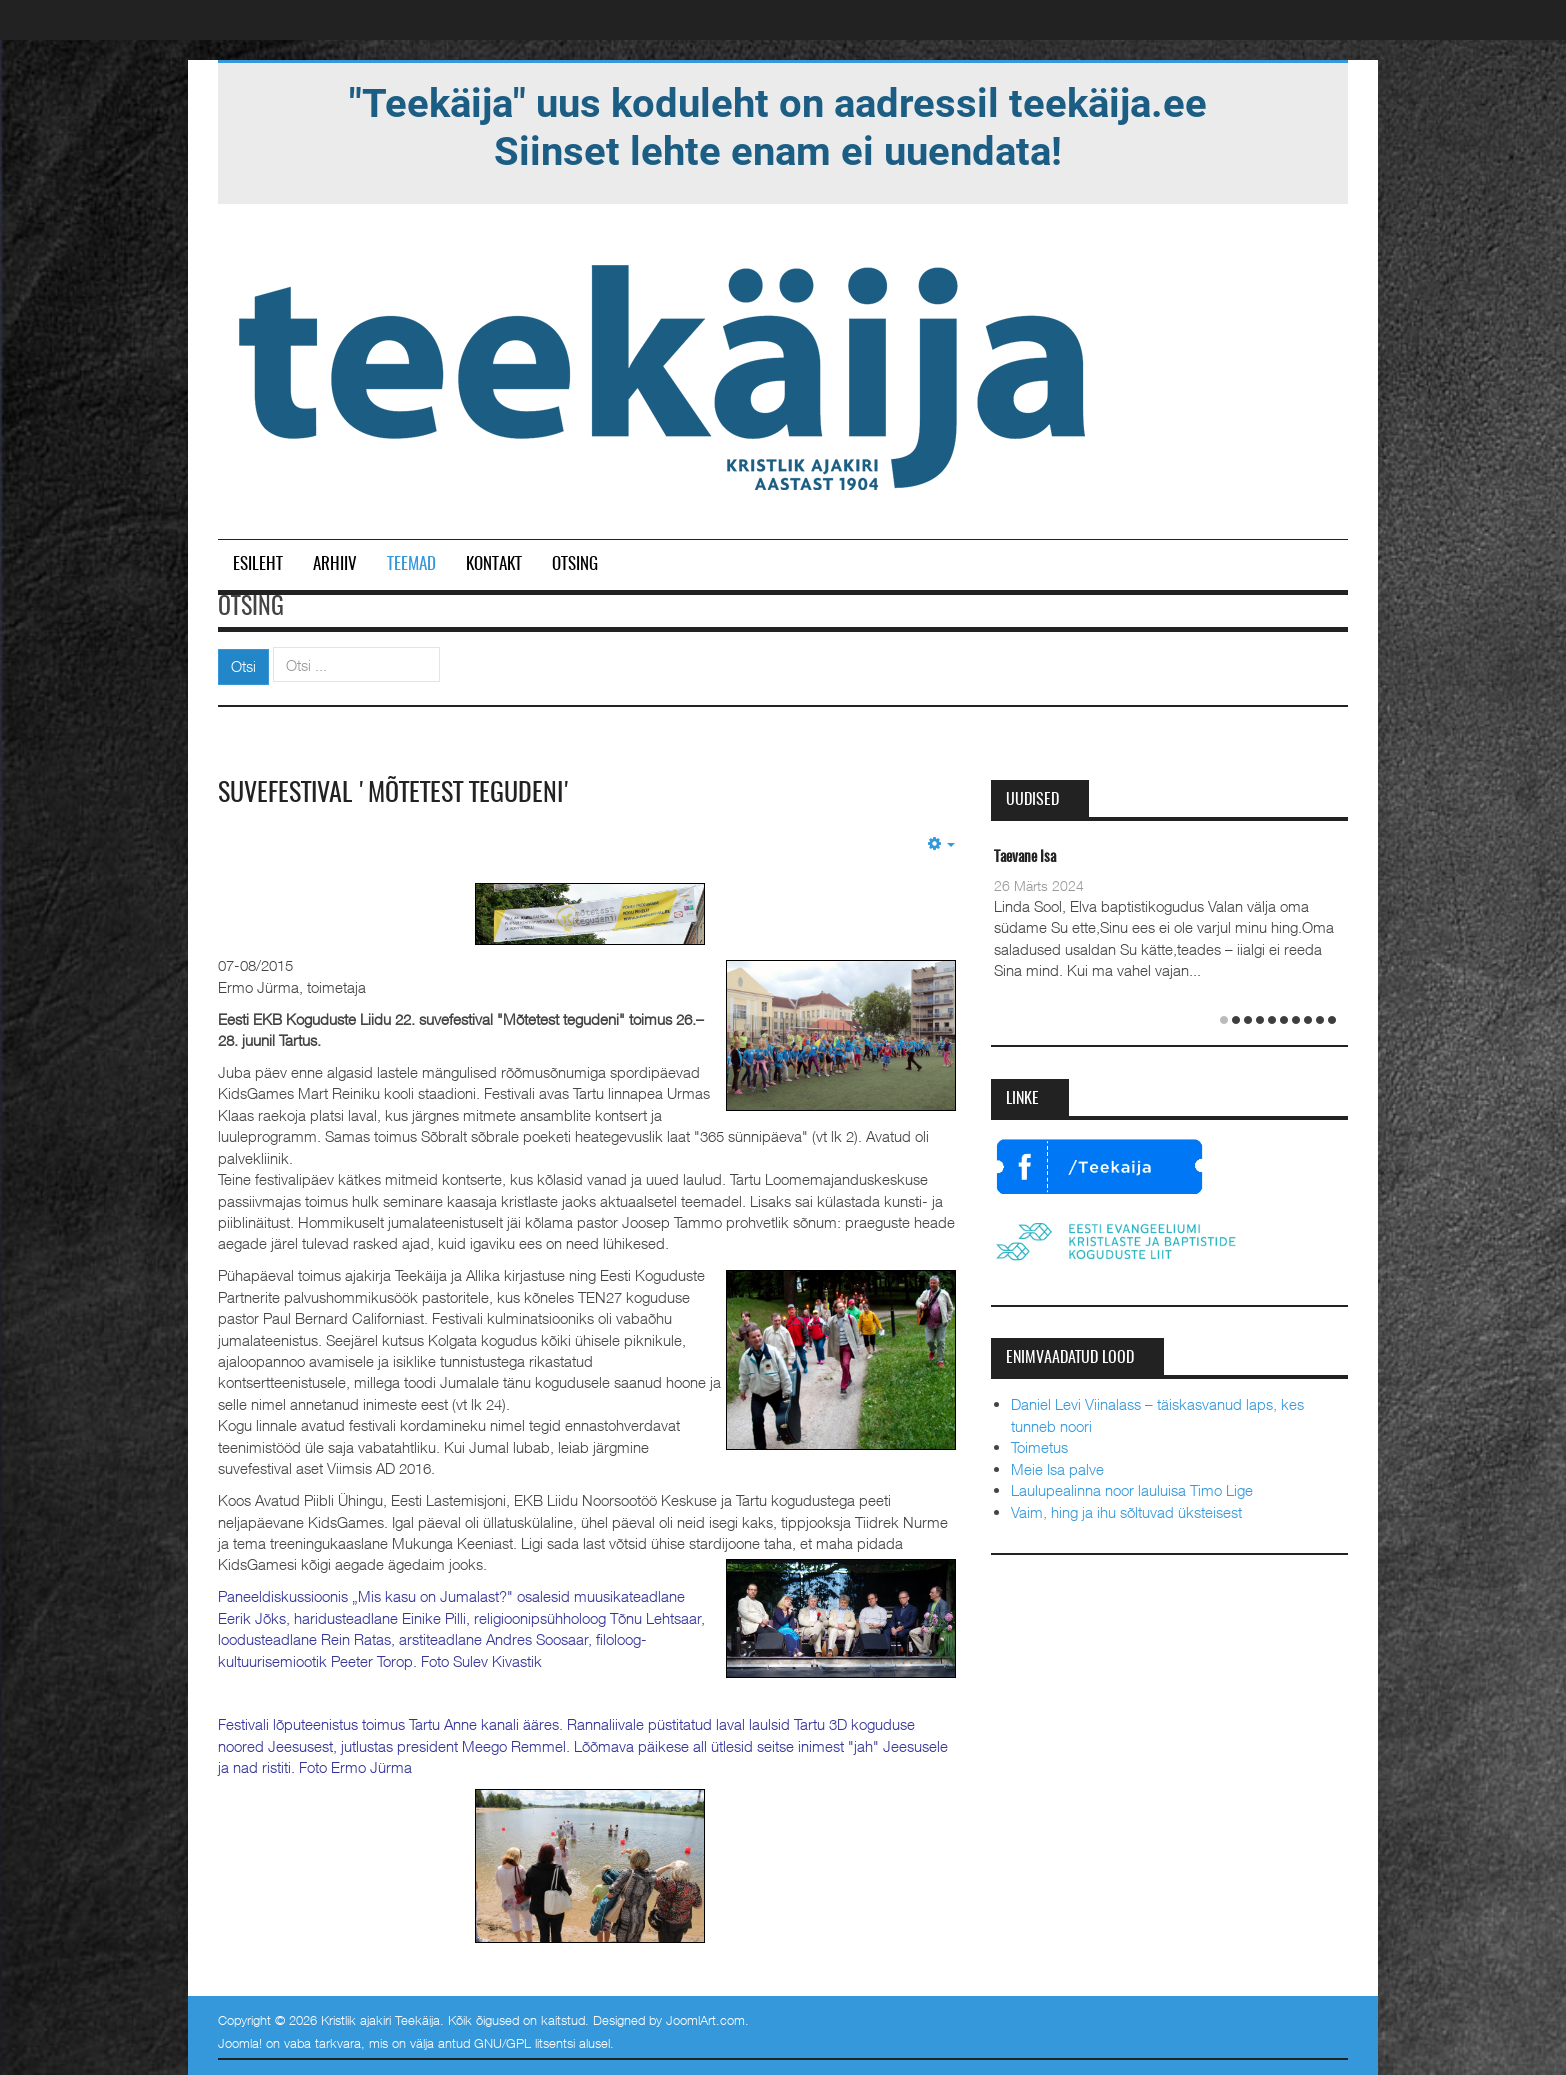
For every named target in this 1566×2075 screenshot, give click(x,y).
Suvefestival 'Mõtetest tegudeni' (395, 794)
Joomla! (240, 2043)
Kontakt (494, 564)
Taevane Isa (1025, 857)
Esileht (258, 564)
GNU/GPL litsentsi (524, 2043)
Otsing (575, 564)
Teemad (411, 564)
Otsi (243, 666)
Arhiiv (335, 564)
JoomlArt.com (705, 2020)
